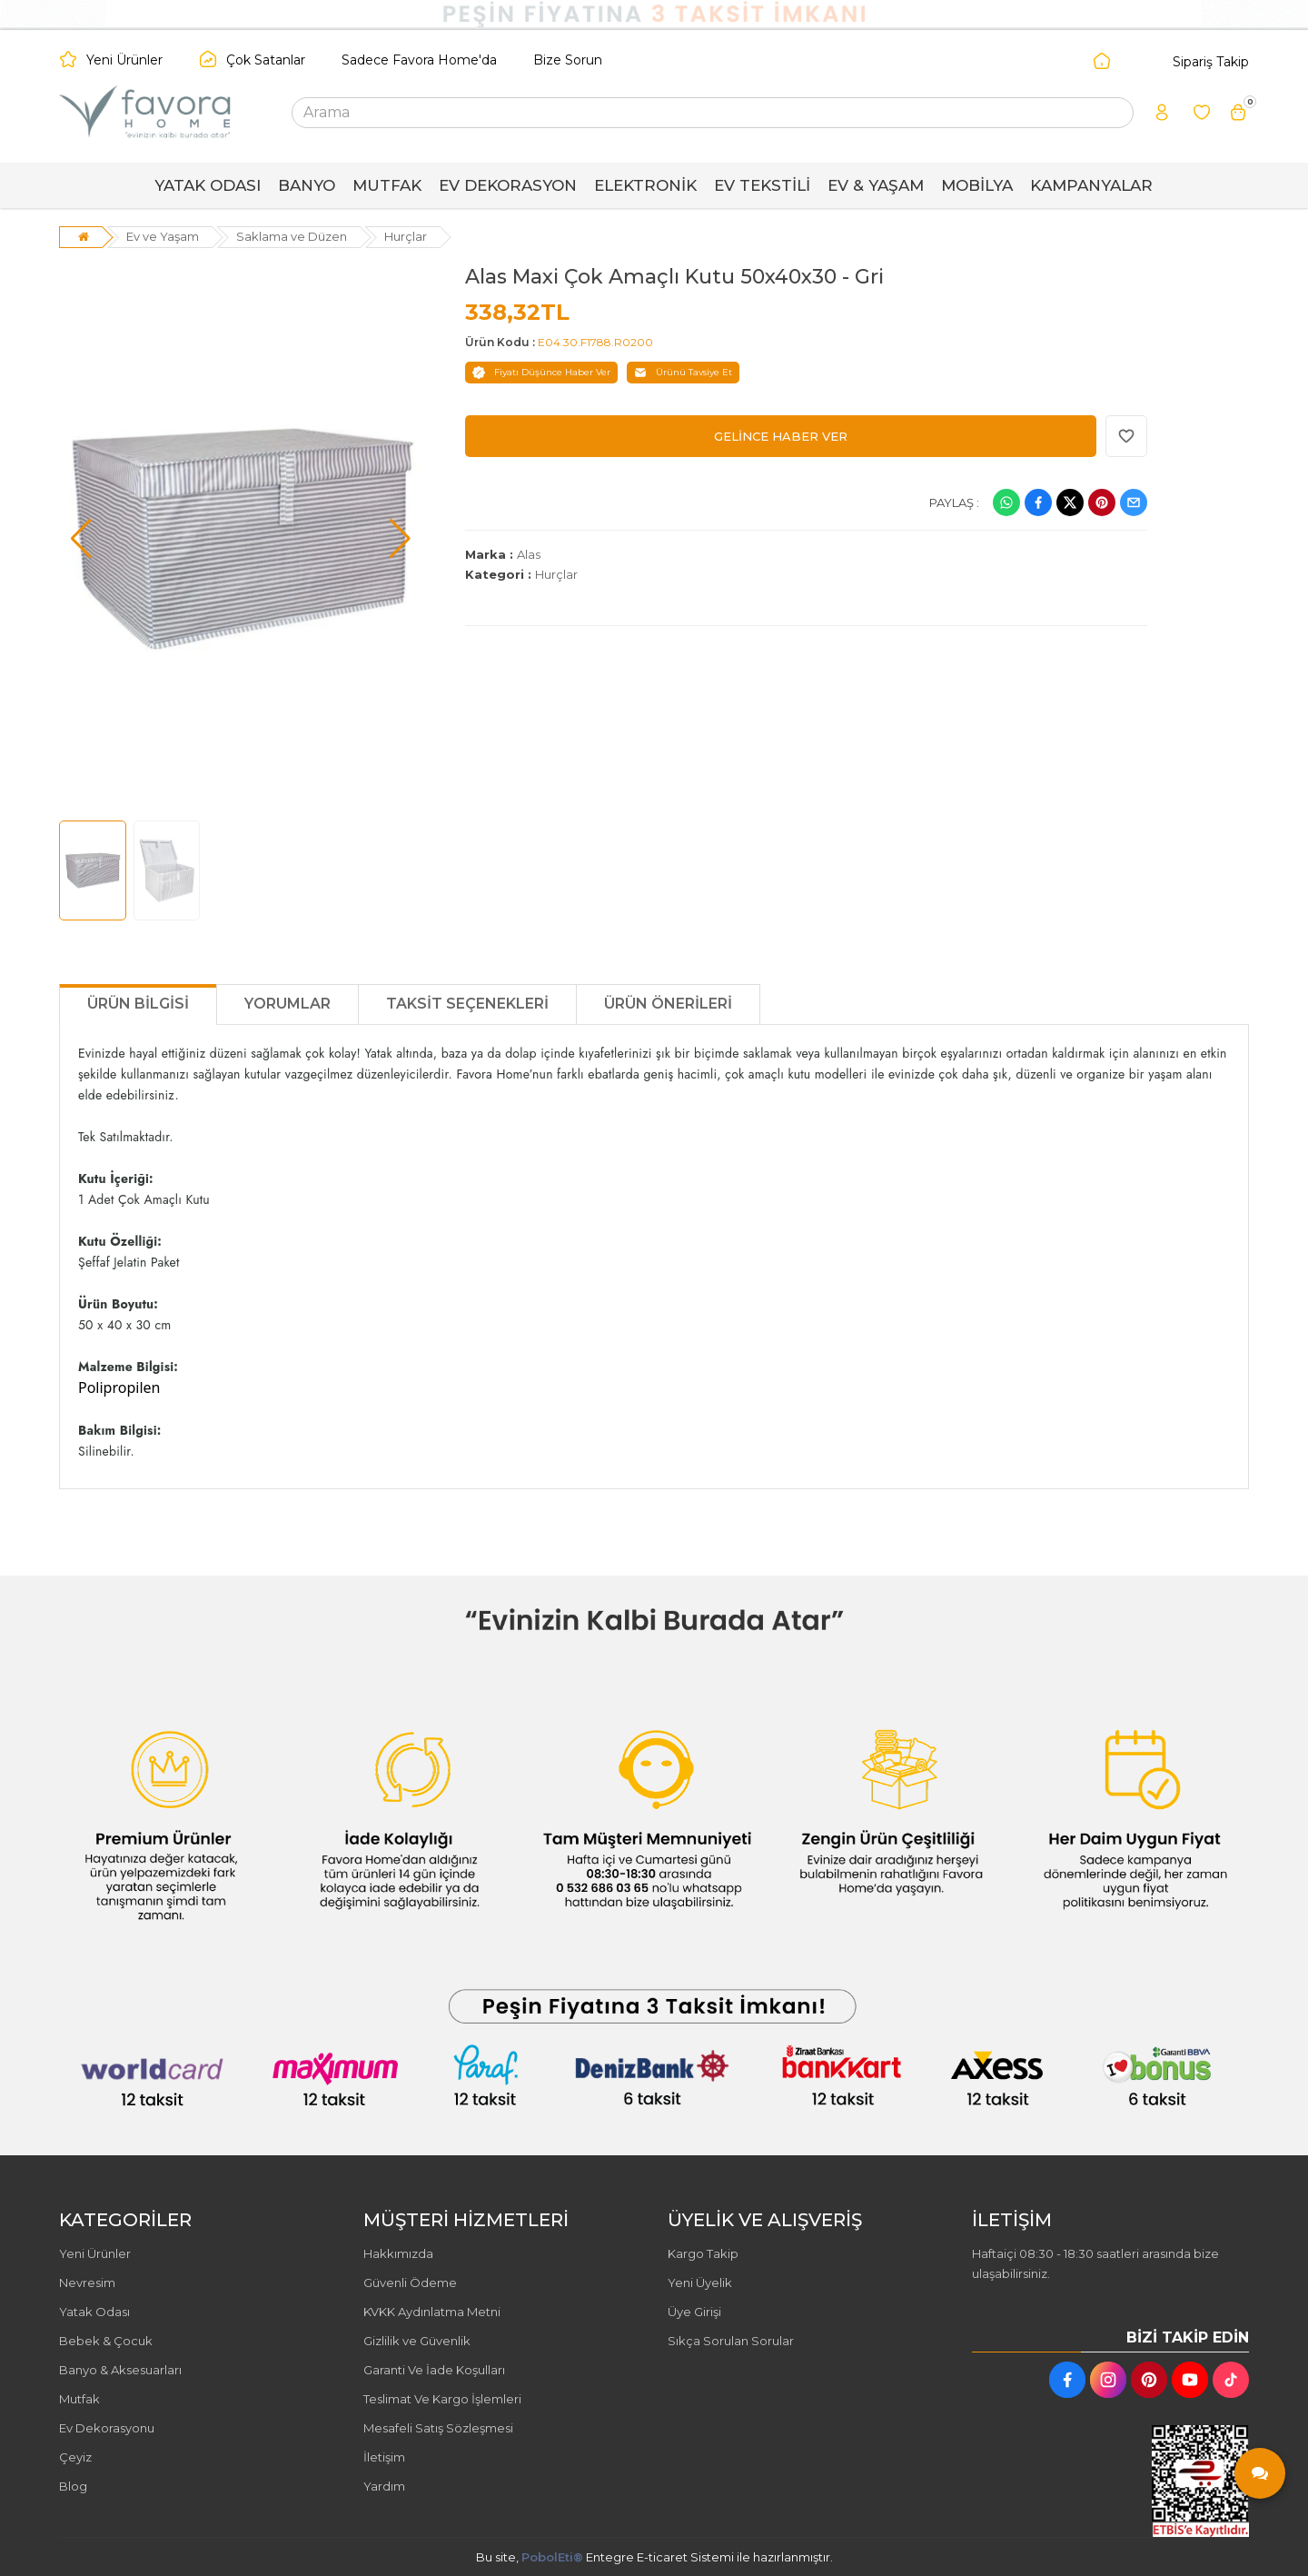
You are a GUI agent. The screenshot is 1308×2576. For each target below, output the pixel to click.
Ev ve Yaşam (162, 236)
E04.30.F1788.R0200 (595, 342)
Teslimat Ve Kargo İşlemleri (442, 2399)
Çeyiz (75, 2457)
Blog (73, 2486)
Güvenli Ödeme (410, 2282)
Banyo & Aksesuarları (120, 2369)
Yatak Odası (94, 2311)
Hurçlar (405, 236)
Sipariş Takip (1211, 62)
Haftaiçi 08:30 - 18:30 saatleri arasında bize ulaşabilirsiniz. (1095, 2263)
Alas (528, 554)
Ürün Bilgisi (138, 1003)
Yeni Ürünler (124, 60)
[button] (81, 539)
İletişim (384, 2457)
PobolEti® (552, 2557)
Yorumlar (287, 1003)
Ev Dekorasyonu (106, 2428)
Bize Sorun (567, 60)
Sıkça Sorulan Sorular (731, 2340)
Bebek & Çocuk (106, 2340)
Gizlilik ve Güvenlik (417, 2340)
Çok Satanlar (265, 60)
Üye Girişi (694, 2311)
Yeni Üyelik (700, 2282)
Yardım (384, 2486)
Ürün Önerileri (668, 1003)
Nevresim (87, 2282)
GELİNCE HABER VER (780, 436)
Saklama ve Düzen (291, 236)
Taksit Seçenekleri (467, 1003)
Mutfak (79, 2399)
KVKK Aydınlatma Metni (431, 2311)
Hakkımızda (398, 2253)
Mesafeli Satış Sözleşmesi (438, 2428)
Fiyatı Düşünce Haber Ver (541, 372)
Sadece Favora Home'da (419, 60)
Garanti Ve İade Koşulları (434, 2369)
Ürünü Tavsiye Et (683, 372)
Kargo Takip (703, 2253)
